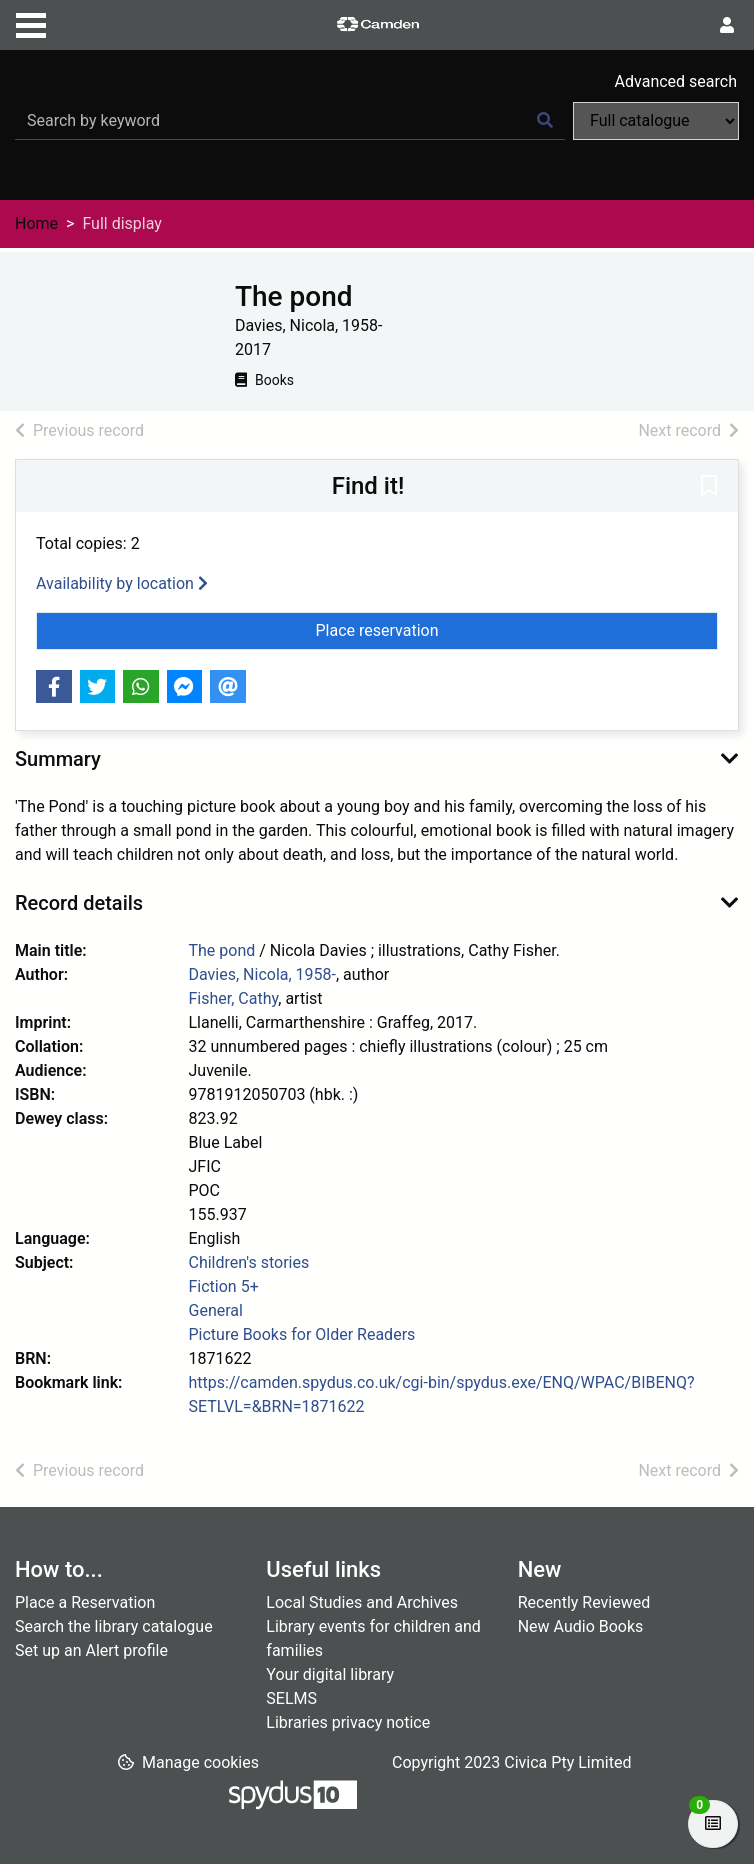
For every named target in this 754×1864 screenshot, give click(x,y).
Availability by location (122, 583)
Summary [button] (58, 759)
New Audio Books (581, 1626)
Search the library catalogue (114, 1626)
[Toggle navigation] (31, 23)
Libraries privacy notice (348, 1722)
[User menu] (727, 26)
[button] (709, 487)
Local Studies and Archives (362, 1602)
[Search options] (656, 121)
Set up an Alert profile (91, 1650)
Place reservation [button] (422, 629)
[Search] (545, 121)
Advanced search (676, 81)
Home (36, 223)
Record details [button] (79, 903)
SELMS (291, 1698)
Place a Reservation (85, 1602)
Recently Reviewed (584, 1602)
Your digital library (330, 1674)
